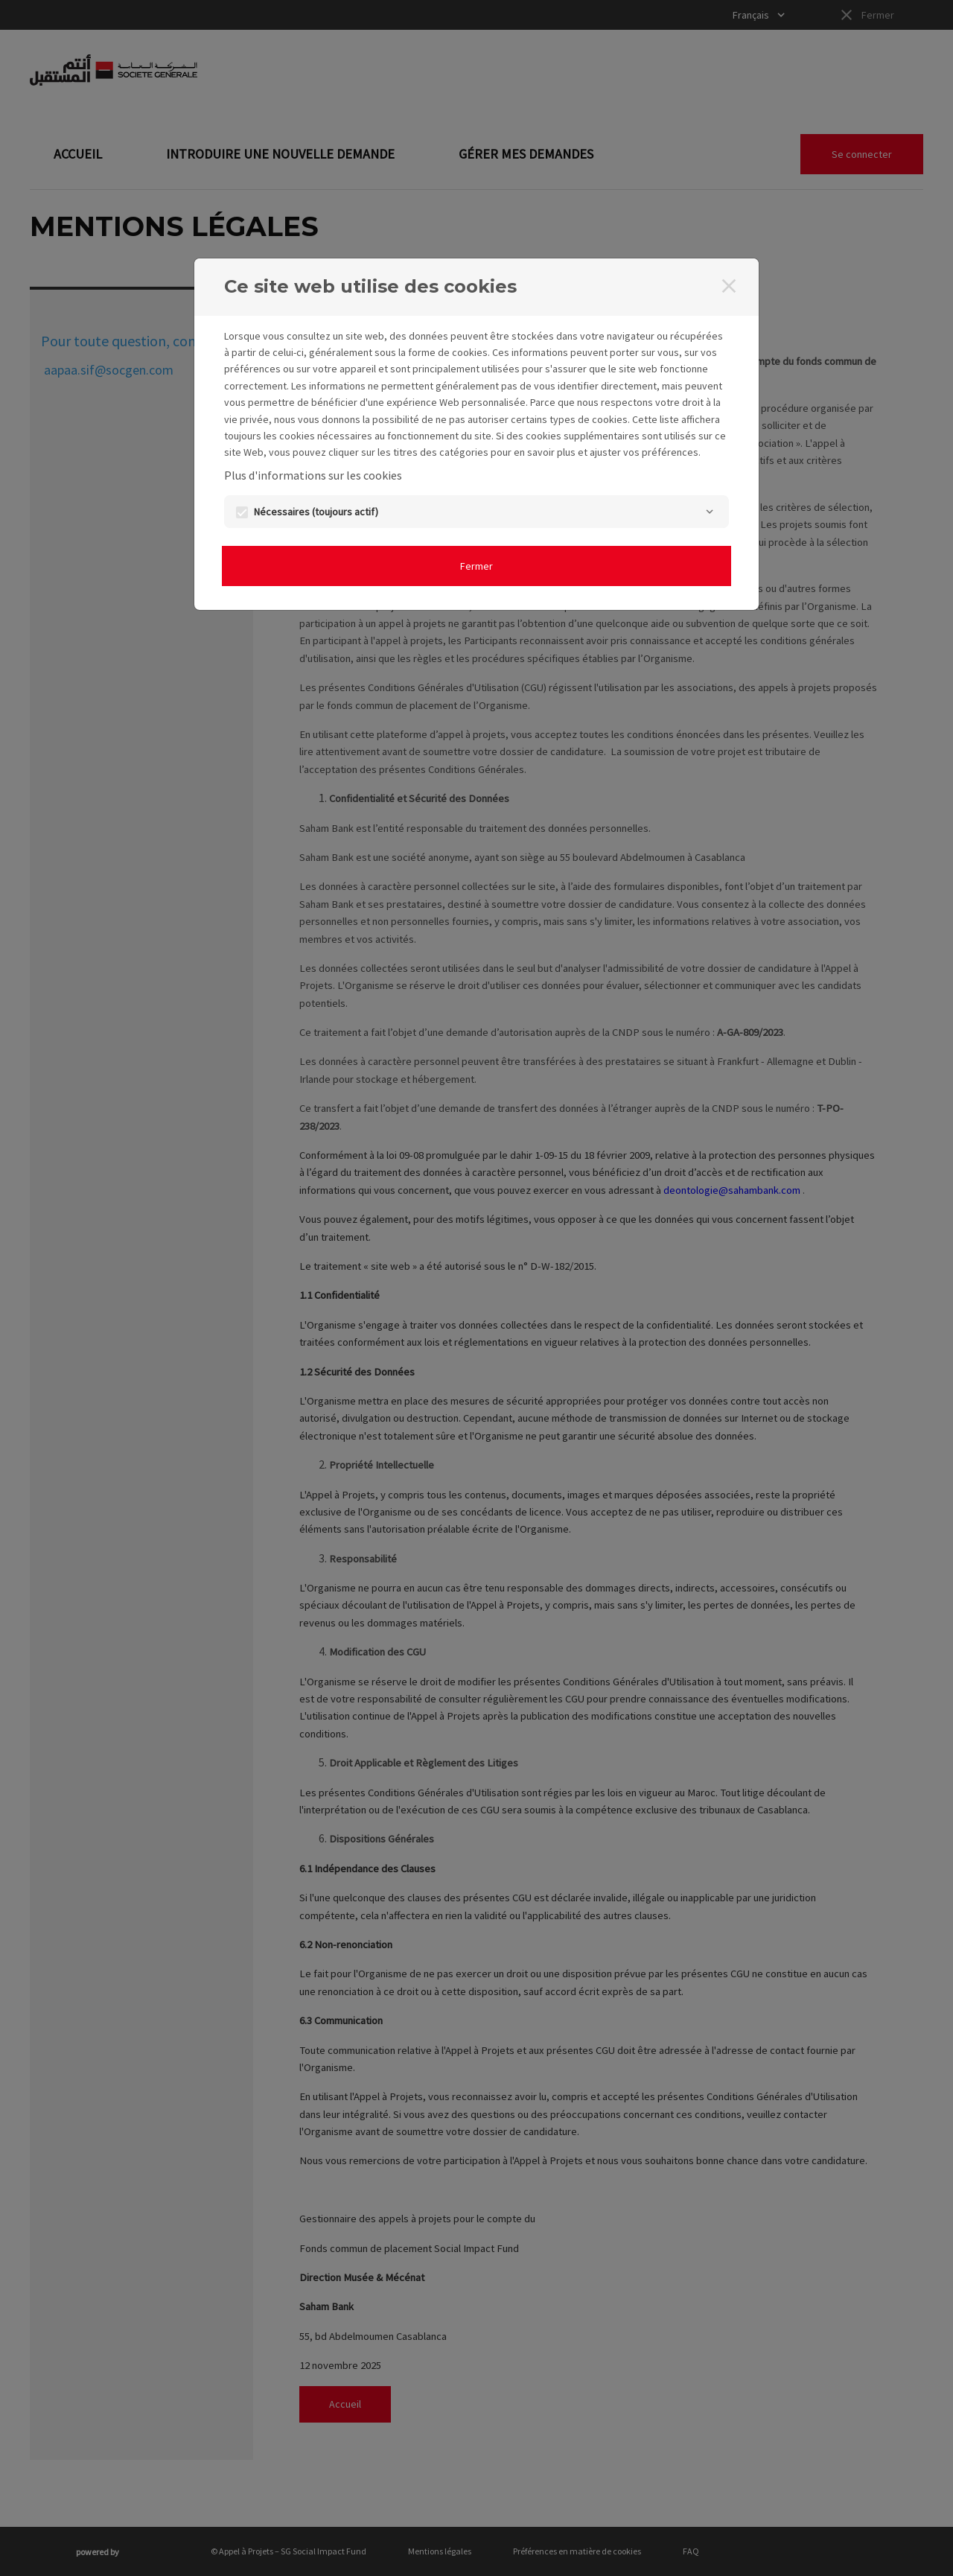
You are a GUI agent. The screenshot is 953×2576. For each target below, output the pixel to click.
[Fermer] (729, 286)
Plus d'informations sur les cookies (313, 475)
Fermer (476, 566)
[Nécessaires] (709, 512)
